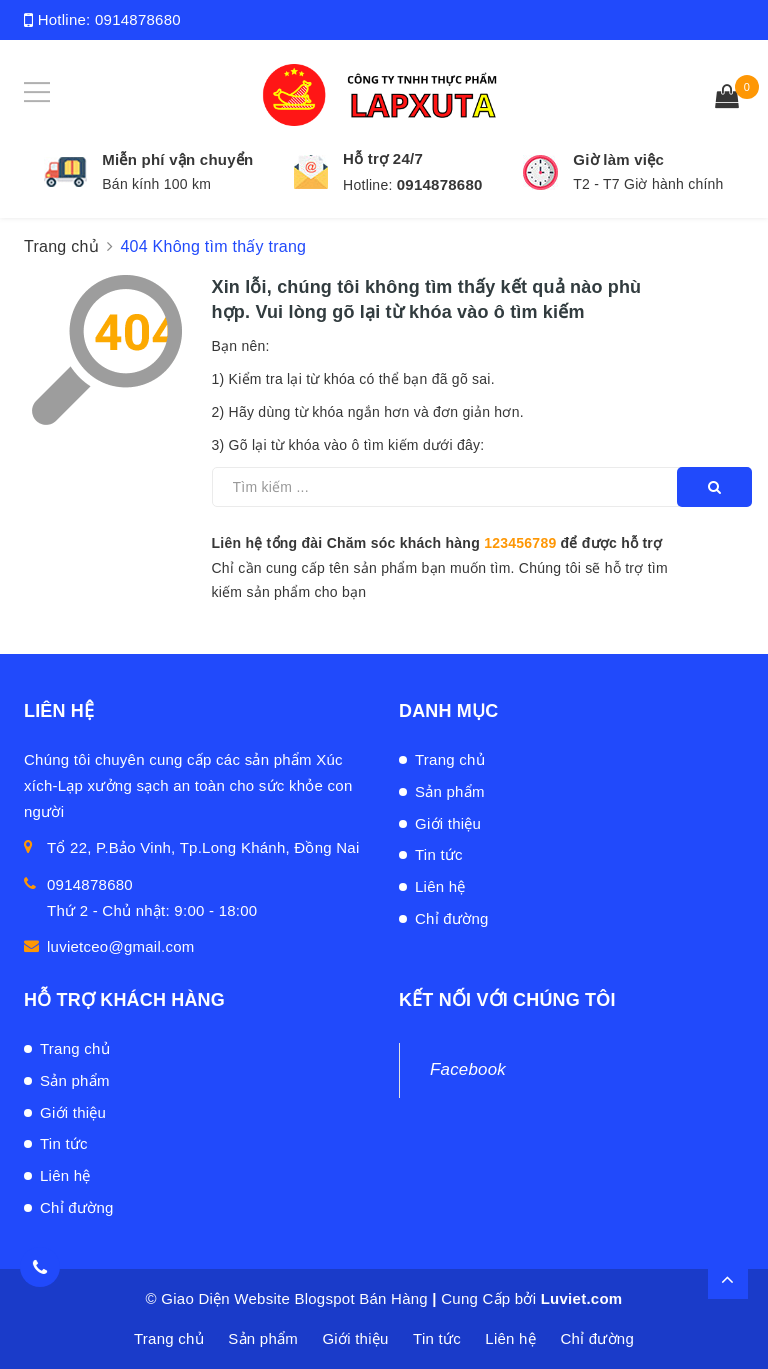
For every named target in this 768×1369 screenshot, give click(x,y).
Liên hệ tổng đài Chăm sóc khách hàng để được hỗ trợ (437, 543)
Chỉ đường (452, 918)
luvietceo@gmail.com (121, 946)
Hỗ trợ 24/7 (383, 158)
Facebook (468, 1069)
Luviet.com (582, 1298)
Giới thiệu (448, 823)
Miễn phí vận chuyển (177, 159)
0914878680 (138, 19)
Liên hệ (440, 886)
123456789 (520, 543)
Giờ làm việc (618, 159)
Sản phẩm (450, 791)
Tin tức (439, 854)
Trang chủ (450, 759)
